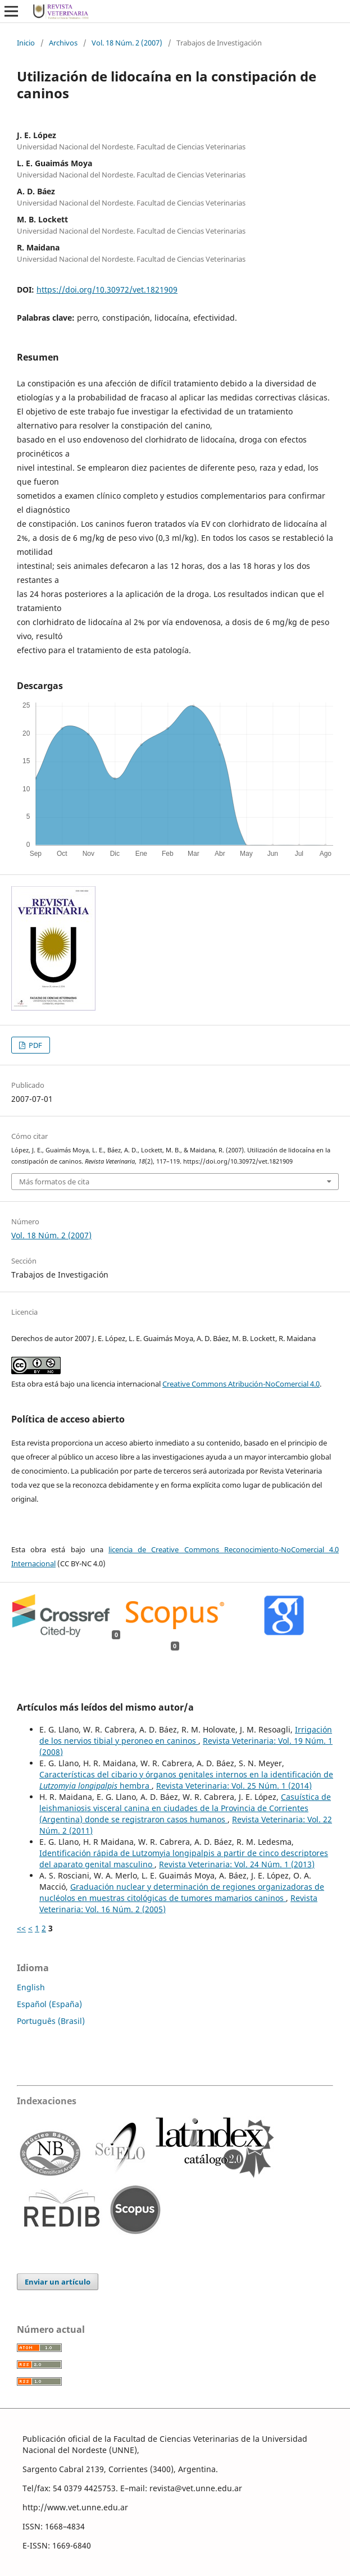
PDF (34, 1045)
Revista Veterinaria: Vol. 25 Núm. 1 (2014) (234, 1785)
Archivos (63, 43)
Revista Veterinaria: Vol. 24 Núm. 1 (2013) (237, 1864)
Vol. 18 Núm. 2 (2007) (127, 43)
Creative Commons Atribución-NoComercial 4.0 (241, 1384)
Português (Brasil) (51, 2021)
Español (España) (49, 2004)
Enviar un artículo (57, 2282)
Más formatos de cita (54, 1182)
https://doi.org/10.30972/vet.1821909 (107, 289)
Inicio (26, 43)
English (31, 1987)
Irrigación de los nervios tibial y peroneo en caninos (185, 1735)
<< (21, 1928)
